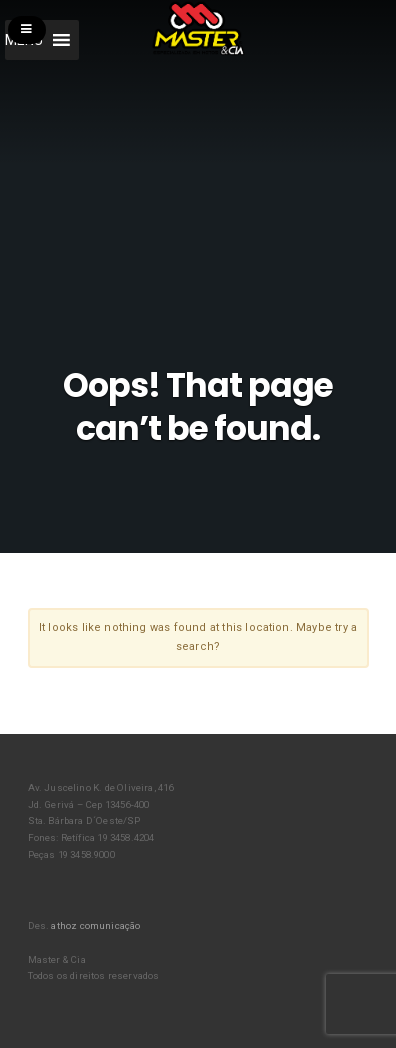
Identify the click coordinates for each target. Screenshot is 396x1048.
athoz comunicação (95, 925)
